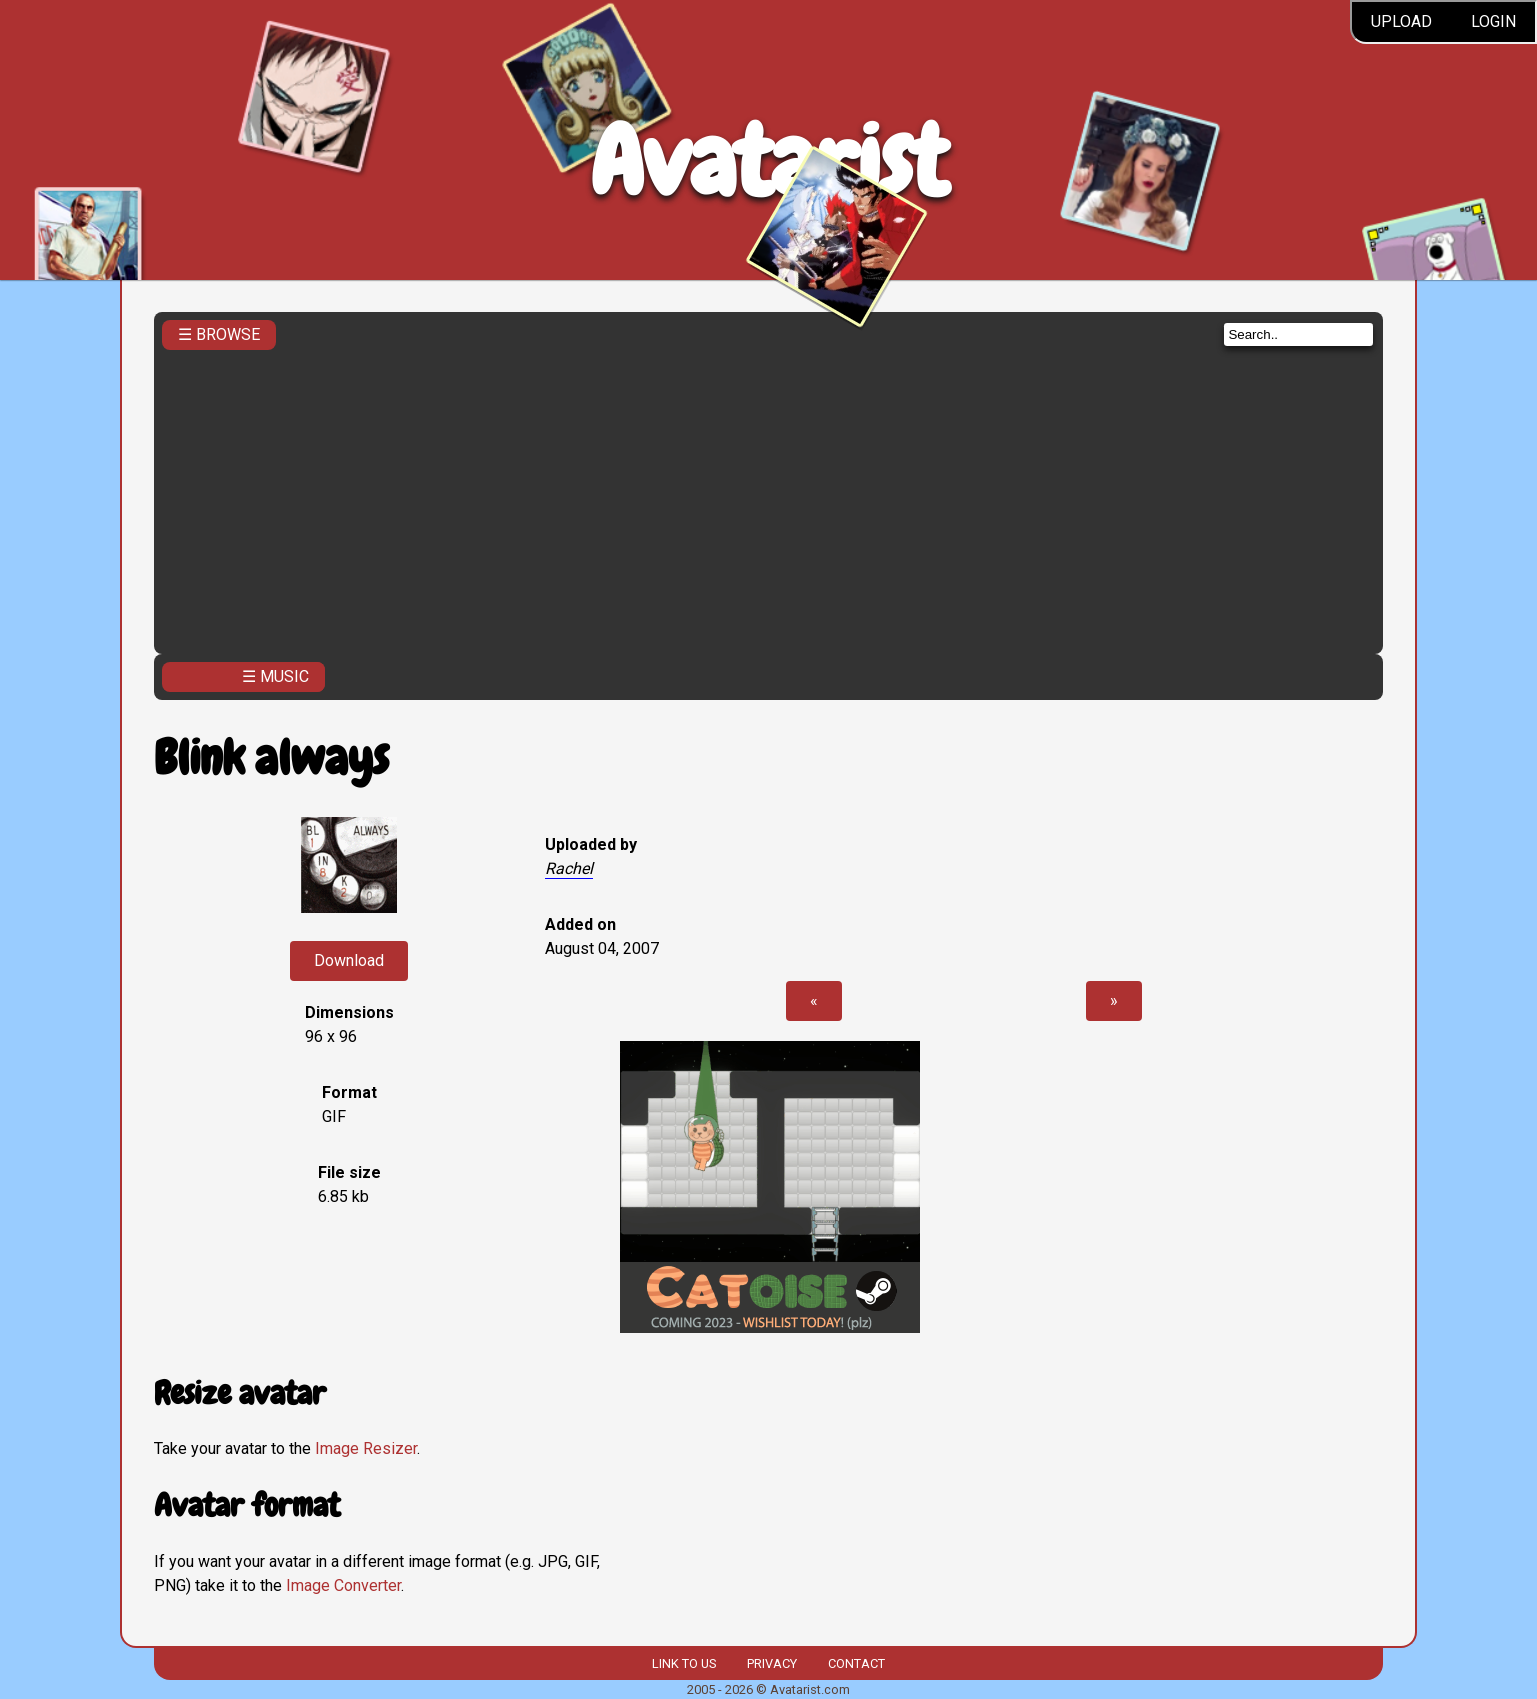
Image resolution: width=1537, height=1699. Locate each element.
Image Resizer (366, 1448)
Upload (1401, 21)
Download (349, 960)
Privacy (772, 1663)
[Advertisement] (769, 496)
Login (1493, 21)
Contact (856, 1663)
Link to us (684, 1663)
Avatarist (768, 161)
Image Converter (343, 1585)
